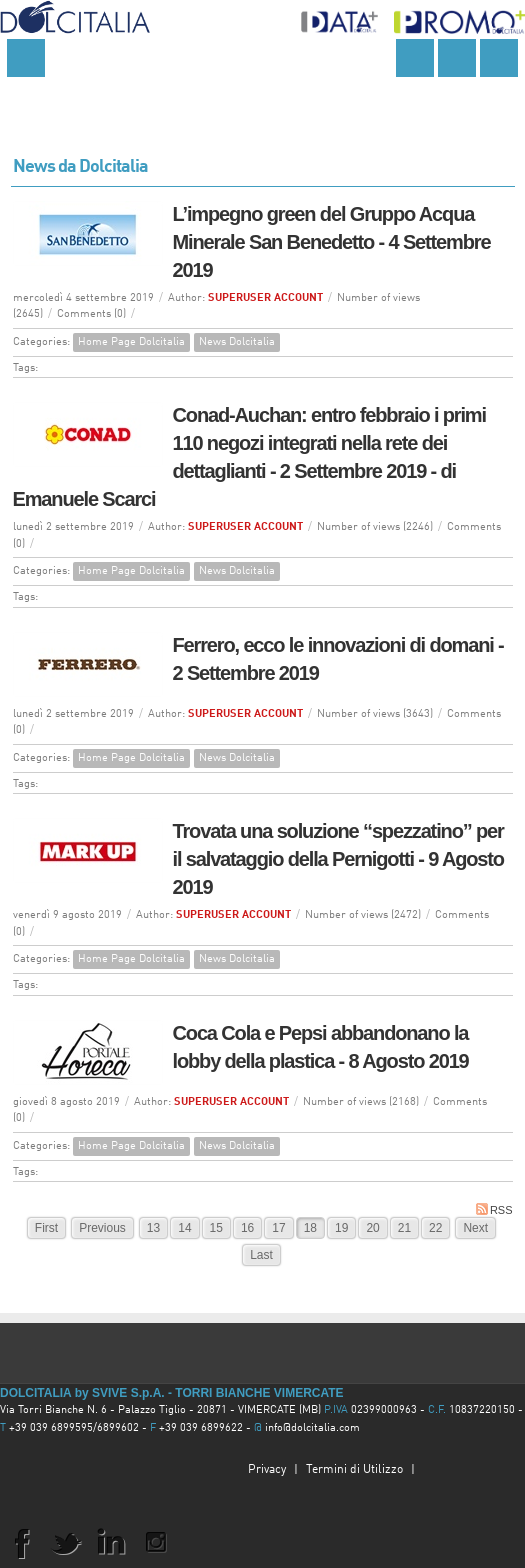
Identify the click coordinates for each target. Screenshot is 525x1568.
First (46, 1228)
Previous (102, 1228)
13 (153, 1228)
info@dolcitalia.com (312, 1428)
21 (404, 1228)
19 (341, 1228)
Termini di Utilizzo (354, 1470)
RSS (494, 1209)
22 (435, 1228)
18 (310, 1228)
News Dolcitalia (237, 342)
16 (247, 1228)
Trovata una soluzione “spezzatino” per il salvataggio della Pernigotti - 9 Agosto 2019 (338, 859)
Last (261, 1255)
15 (216, 1228)
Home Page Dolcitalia (131, 342)
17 (278, 1228)
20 (372, 1228)
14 (184, 1228)
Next (475, 1228)
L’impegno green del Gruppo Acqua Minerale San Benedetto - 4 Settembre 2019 (332, 242)
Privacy (267, 1470)
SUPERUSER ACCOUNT (265, 298)
